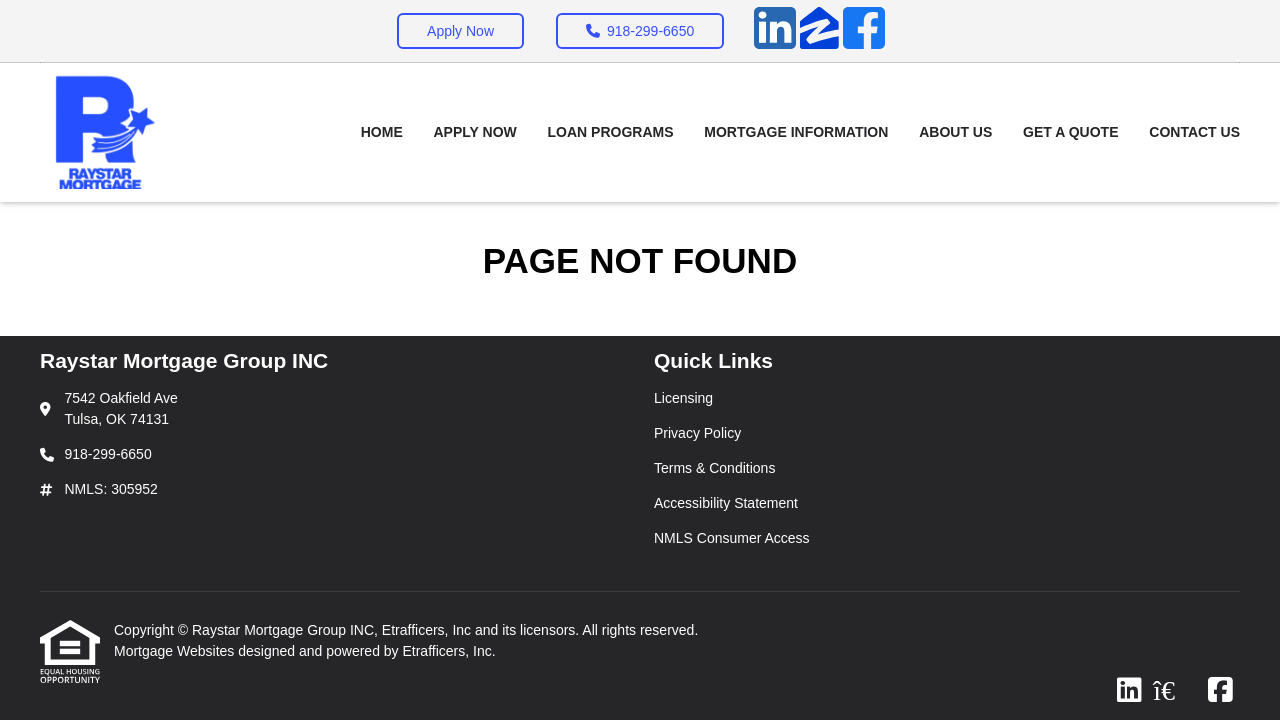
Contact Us (1194, 132)
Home (382, 132)
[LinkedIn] (775, 31)
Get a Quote (1070, 132)
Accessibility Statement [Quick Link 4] (726, 503)
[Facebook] (864, 31)
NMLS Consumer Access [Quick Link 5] (732, 538)
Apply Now (460, 31)
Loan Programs (611, 132)
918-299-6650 (640, 31)
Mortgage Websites (176, 651)
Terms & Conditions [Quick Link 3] (714, 468)
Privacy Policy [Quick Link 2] (697, 433)
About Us (955, 132)
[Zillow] (819, 31)
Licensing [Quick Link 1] (683, 398)
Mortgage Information (796, 132)
